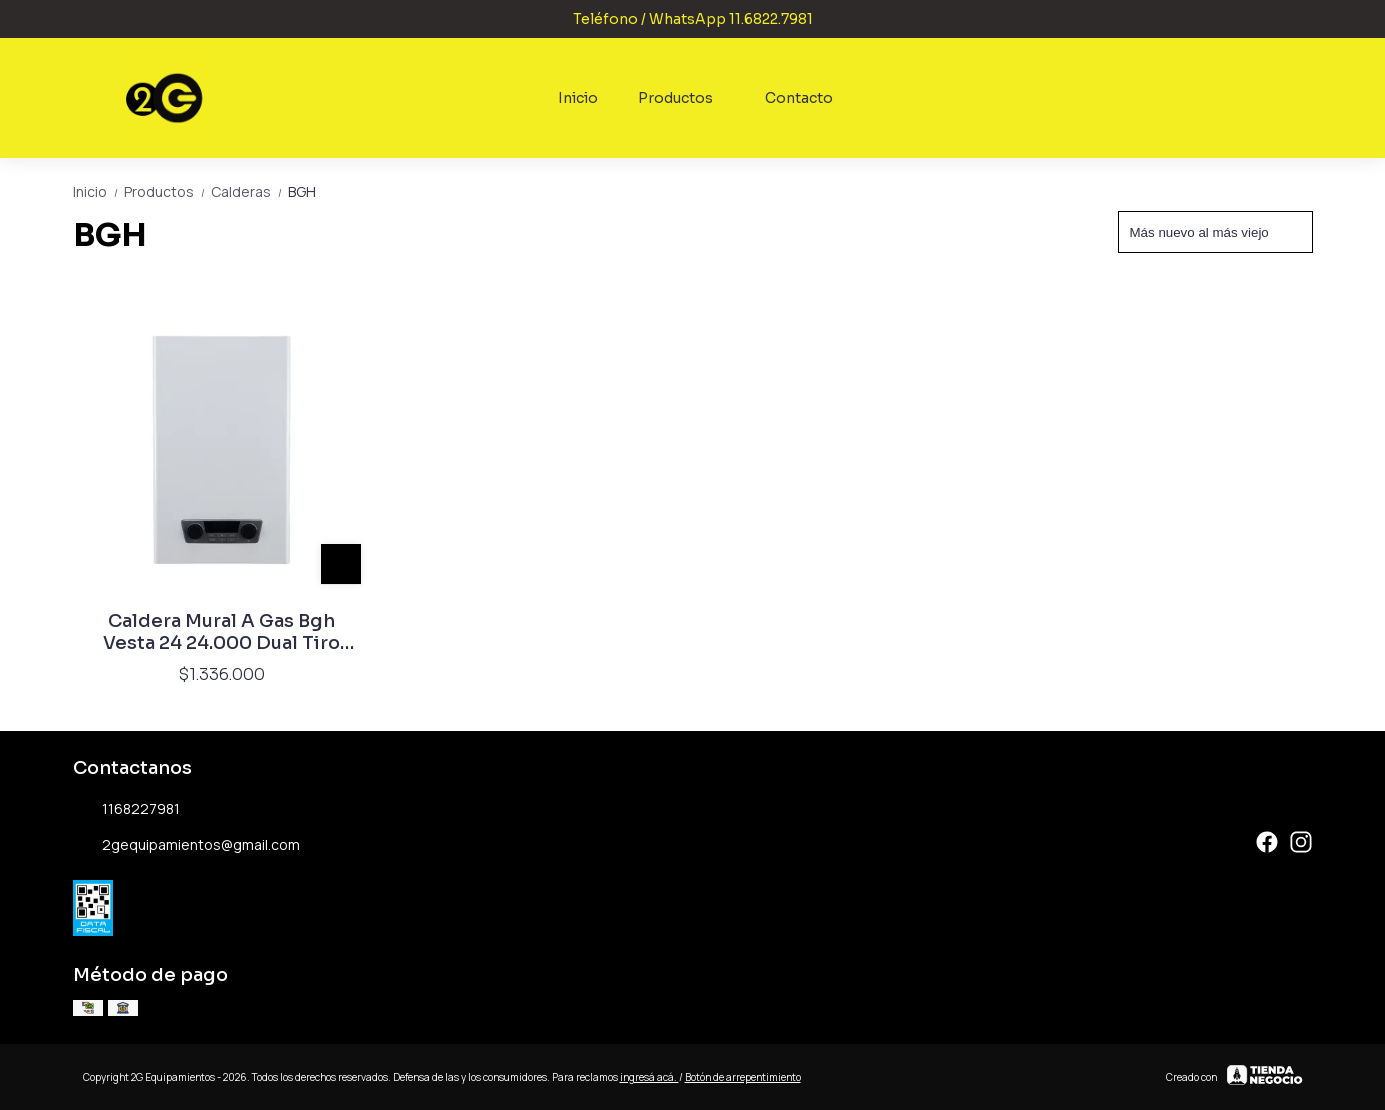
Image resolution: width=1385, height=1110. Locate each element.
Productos (685, 98)
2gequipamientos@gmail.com (186, 846)
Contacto (799, 98)
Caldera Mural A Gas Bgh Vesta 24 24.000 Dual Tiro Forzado (221, 632)
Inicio (578, 98)
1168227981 (126, 810)
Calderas (249, 191)
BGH (302, 191)
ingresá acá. (649, 1077)
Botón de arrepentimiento (743, 1077)
